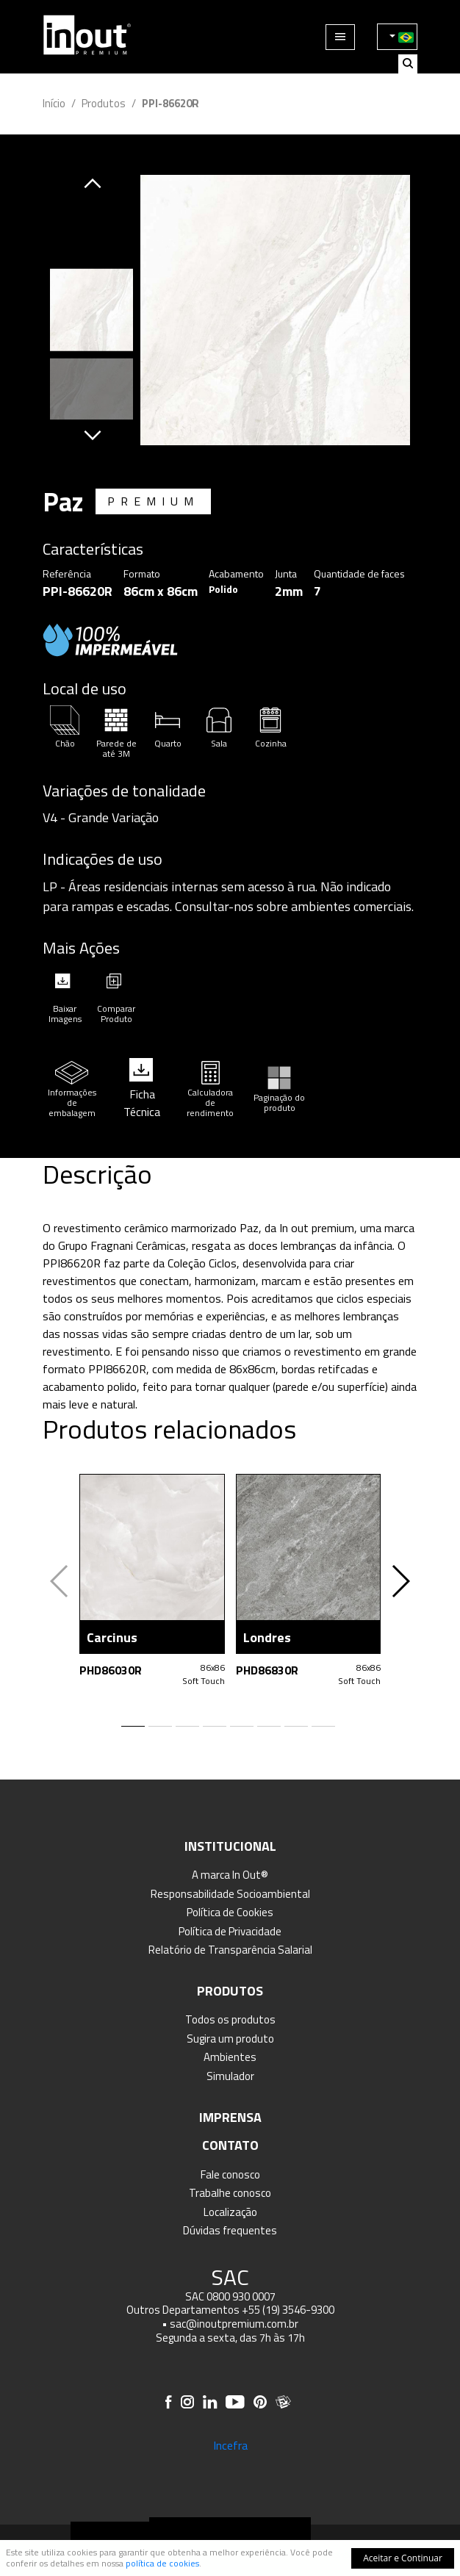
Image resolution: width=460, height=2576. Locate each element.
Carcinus (112, 1637)
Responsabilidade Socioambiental (230, 1893)
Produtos (104, 103)
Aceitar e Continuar (402, 2558)
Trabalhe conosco (230, 2192)
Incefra (230, 2445)
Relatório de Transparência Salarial (230, 1949)
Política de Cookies (230, 1912)
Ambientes (230, 2056)
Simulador (230, 2076)
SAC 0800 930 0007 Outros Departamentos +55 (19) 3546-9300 (230, 2303)
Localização (230, 2211)
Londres (267, 1637)
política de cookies (162, 2563)
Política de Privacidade (230, 1931)
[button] (92, 184)
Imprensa (230, 2117)
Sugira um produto (230, 2038)
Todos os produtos (230, 2019)
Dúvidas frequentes (230, 2230)
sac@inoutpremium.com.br (234, 2323)
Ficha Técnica (141, 1102)
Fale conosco (230, 2174)
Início (54, 103)
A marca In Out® (230, 1874)
